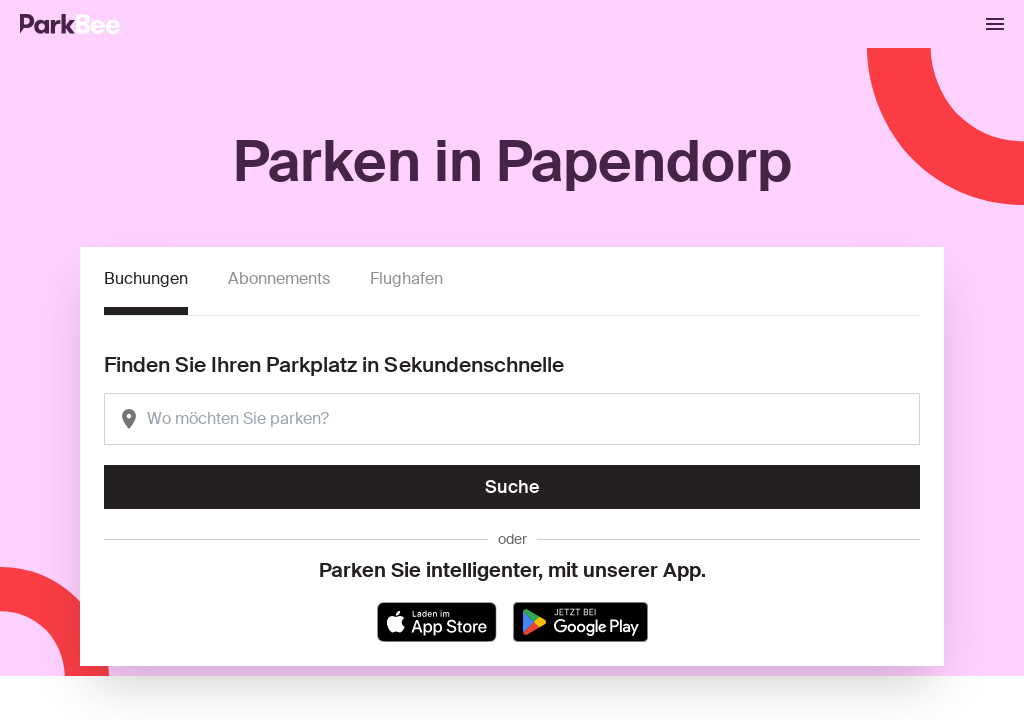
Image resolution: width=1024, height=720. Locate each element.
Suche (512, 487)
